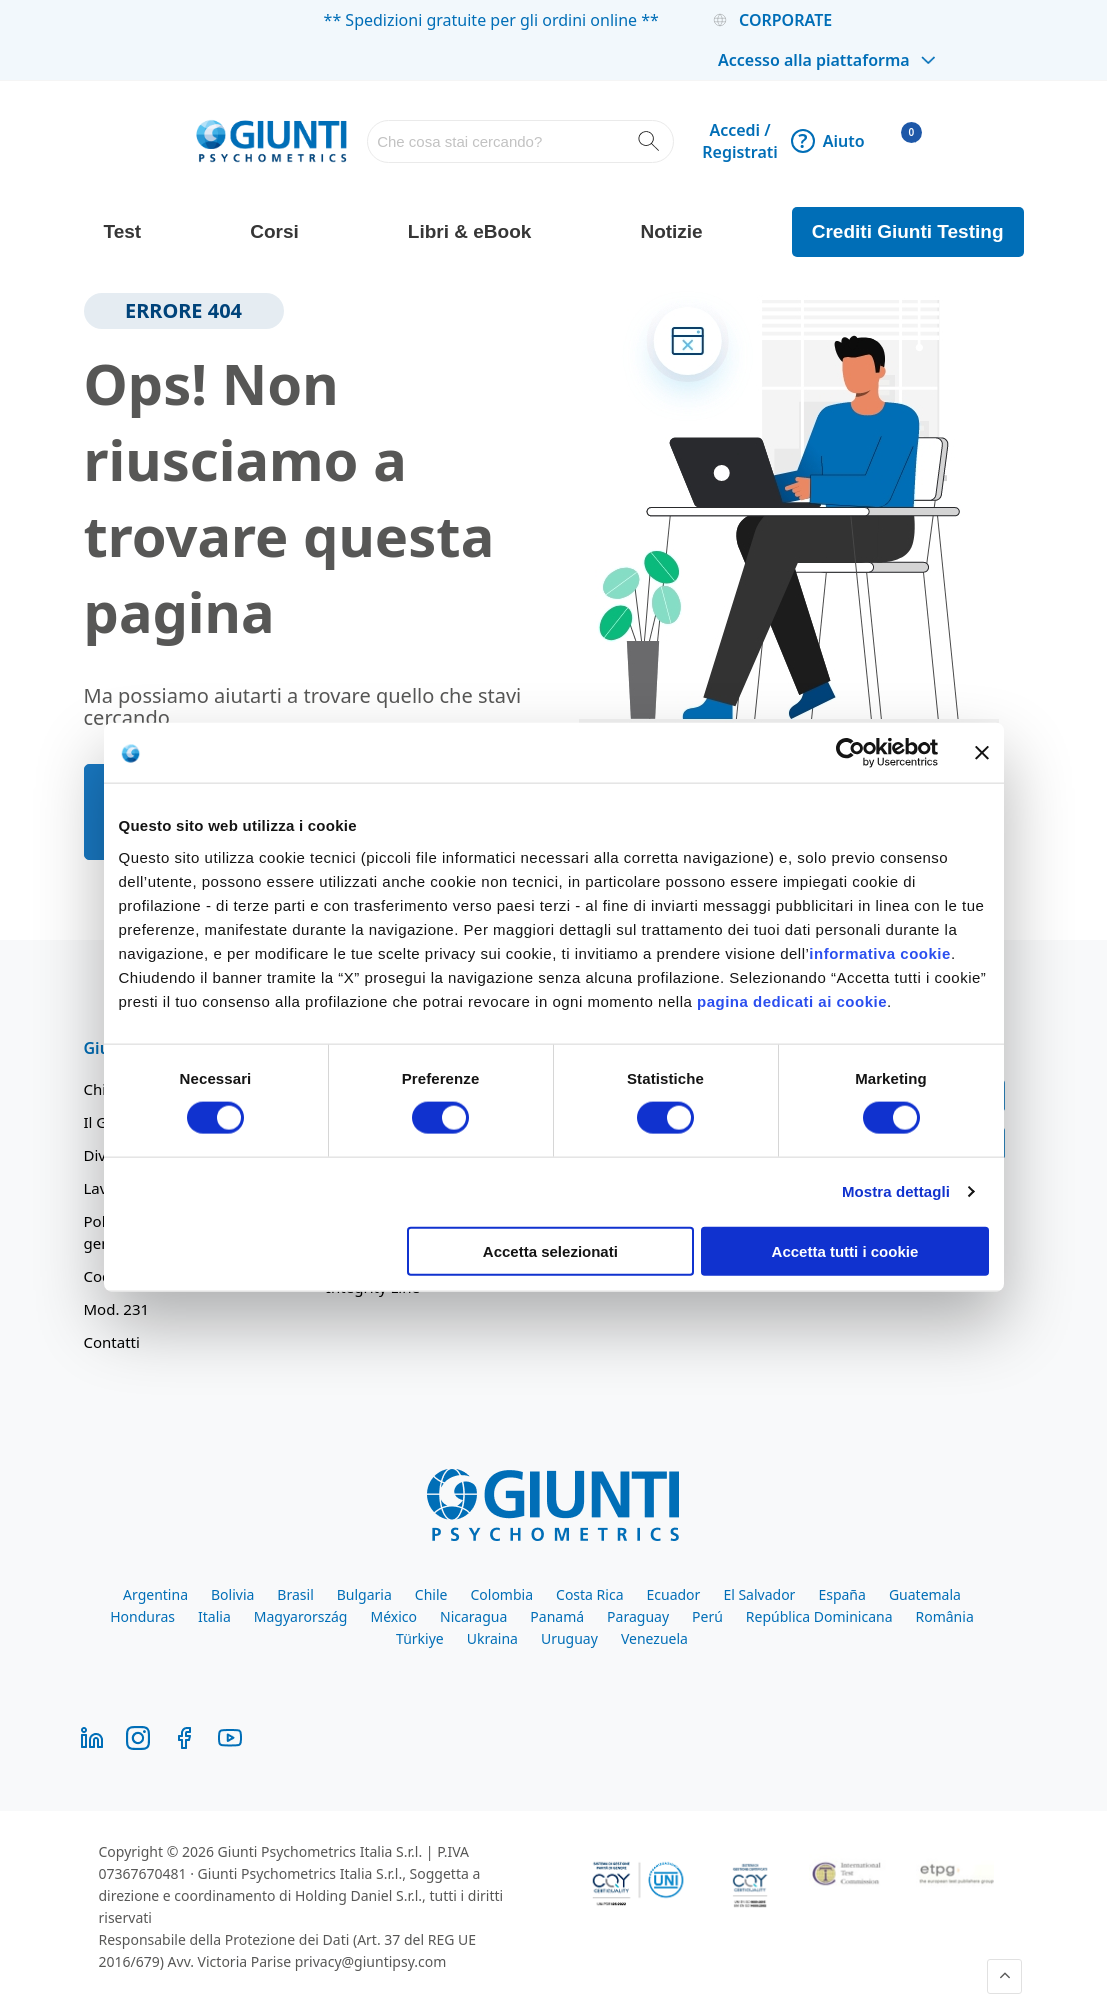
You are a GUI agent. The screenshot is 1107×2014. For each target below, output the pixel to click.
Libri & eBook (470, 231)
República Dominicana (819, 1616)
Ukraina (492, 1638)
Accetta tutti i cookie (845, 1250)
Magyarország (301, 1616)
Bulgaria (364, 1594)
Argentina (155, 1594)
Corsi (274, 231)
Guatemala (925, 1594)
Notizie (671, 231)
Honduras (142, 1616)
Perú (707, 1616)
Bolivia (232, 1594)
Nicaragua (473, 1616)
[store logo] (271, 141)
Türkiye (420, 1638)
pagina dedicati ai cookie (792, 1000)
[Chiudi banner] (982, 753)
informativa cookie (880, 952)
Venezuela (654, 1638)
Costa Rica (589, 1594)
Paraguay (638, 1616)
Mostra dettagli (896, 1191)
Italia (214, 1616)
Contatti (112, 1342)
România (945, 1616)
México (393, 1616)
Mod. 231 (117, 1309)
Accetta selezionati (550, 1250)
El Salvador (759, 1594)
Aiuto (828, 141)
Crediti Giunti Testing (908, 231)
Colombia (501, 1594)
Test (123, 231)
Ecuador (674, 1594)
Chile (431, 1594)
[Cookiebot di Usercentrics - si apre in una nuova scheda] (850, 753)
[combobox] (520, 141)
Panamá (557, 1616)
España (841, 1594)
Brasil (295, 1594)
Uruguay (569, 1638)
